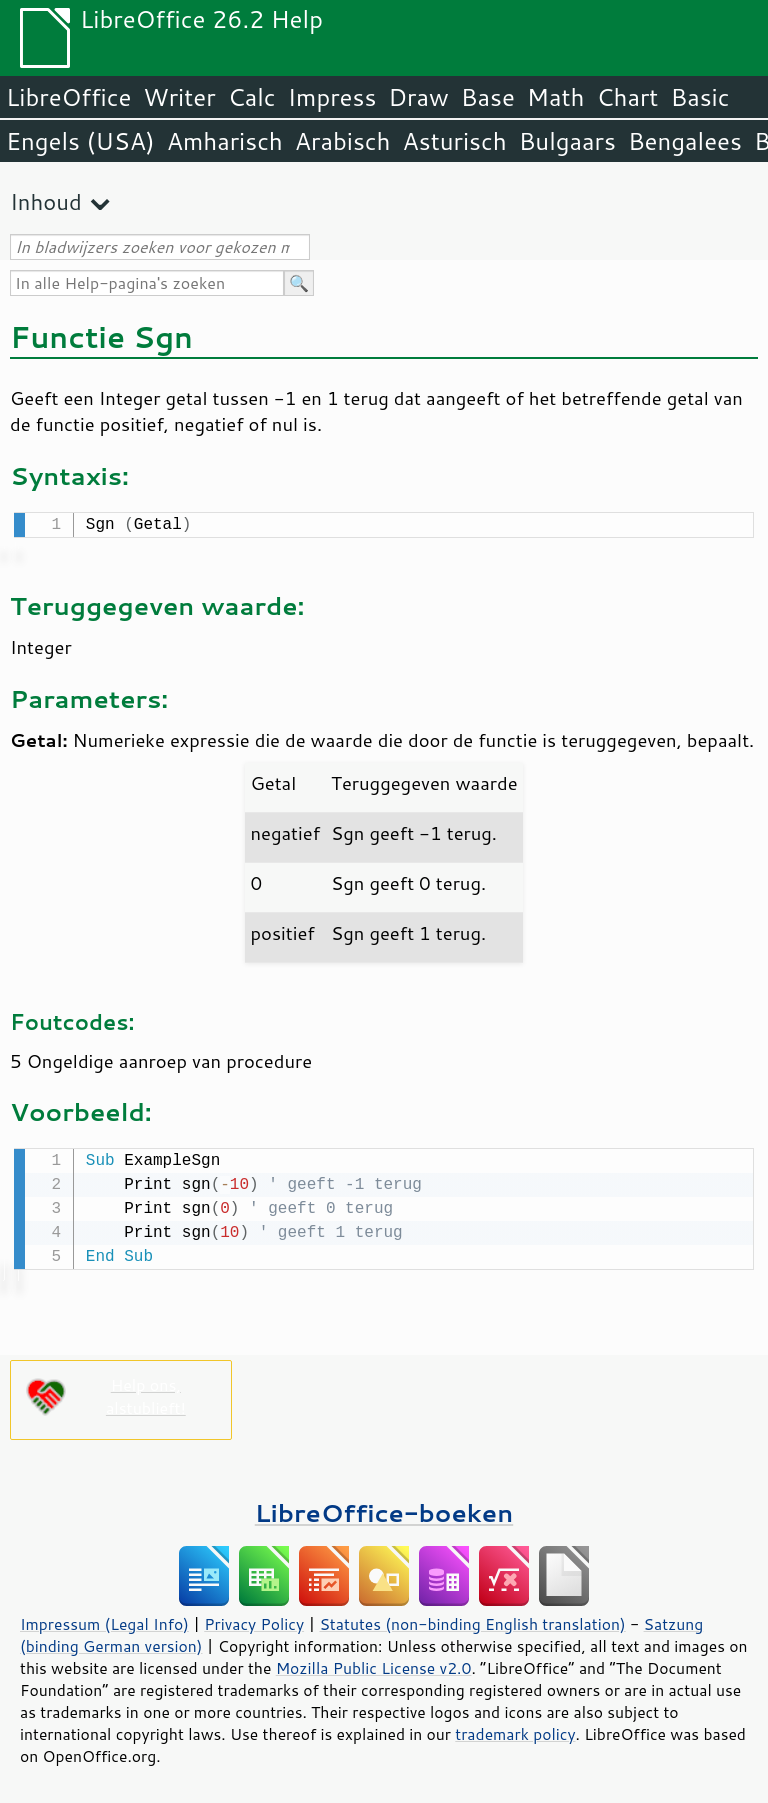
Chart (627, 97)
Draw (418, 97)
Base (488, 97)
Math (556, 97)
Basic (699, 97)
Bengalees (685, 141)
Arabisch (343, 141)
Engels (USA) (80, 141)
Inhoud (46, 201)
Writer (179, 97)
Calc (252, 97)
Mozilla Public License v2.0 (374, 1664)
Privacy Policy (254, 1620)
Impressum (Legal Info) (104, 1620)
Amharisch (225, 141)
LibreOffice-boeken (384, 1508)
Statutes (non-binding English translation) (472, 1620)
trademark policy (515, 1730)
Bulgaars (567, 141)
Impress (332, 97)
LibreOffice (68, 97)
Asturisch (455, 141)
